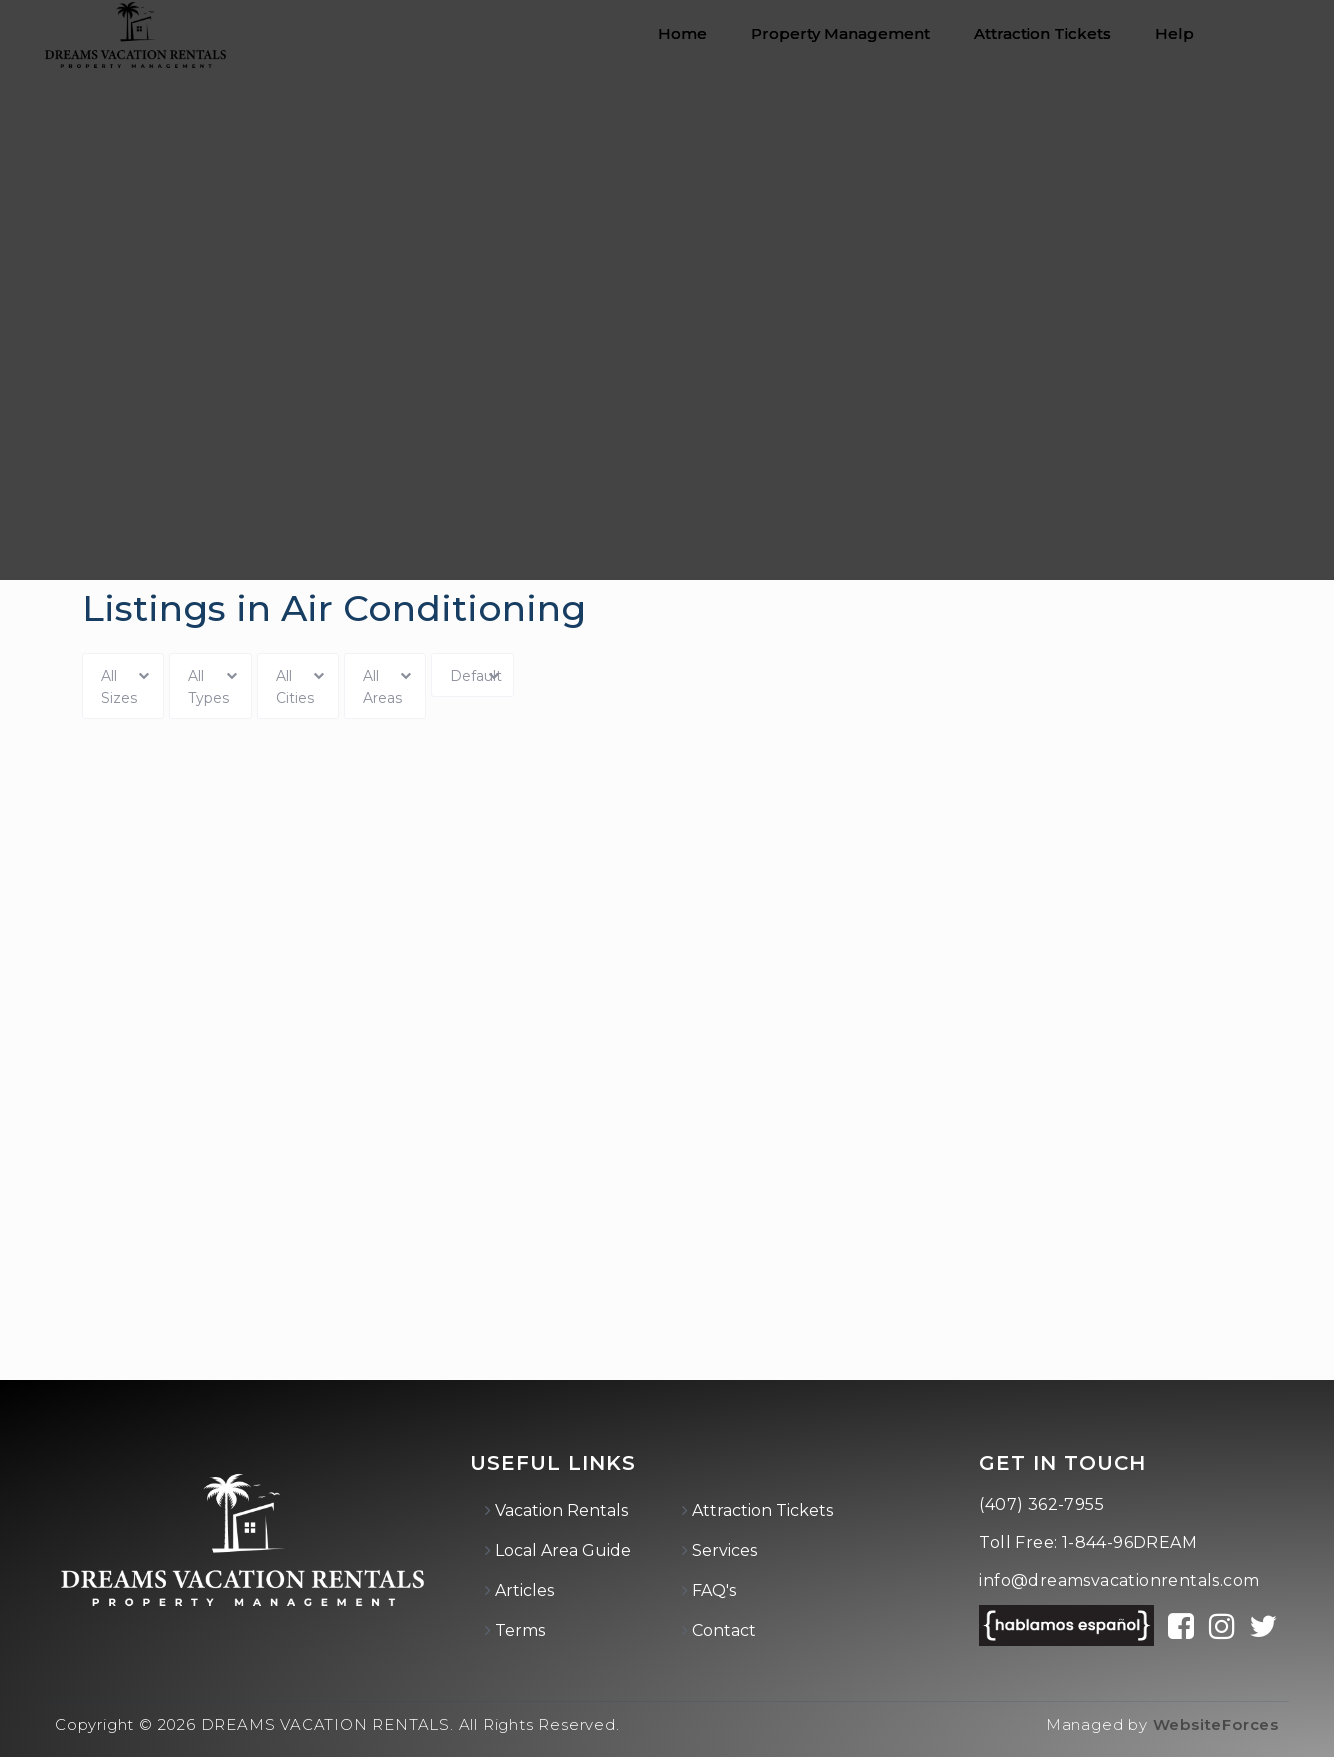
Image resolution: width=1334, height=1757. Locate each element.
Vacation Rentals (561, 1510)
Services (724, 1550)
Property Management (840, 33)
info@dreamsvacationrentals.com (1119, 1580)
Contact (724, 1630)
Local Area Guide (563, 1550)
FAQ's (714, 1590)
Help (1174, 33)
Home (682, 33)
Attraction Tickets (1042, 33)
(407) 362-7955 (1041, 1504)
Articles (524, 1590)
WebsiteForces (1216, 1724)
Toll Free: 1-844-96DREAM (1088, 1542)
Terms (520, 1630)
